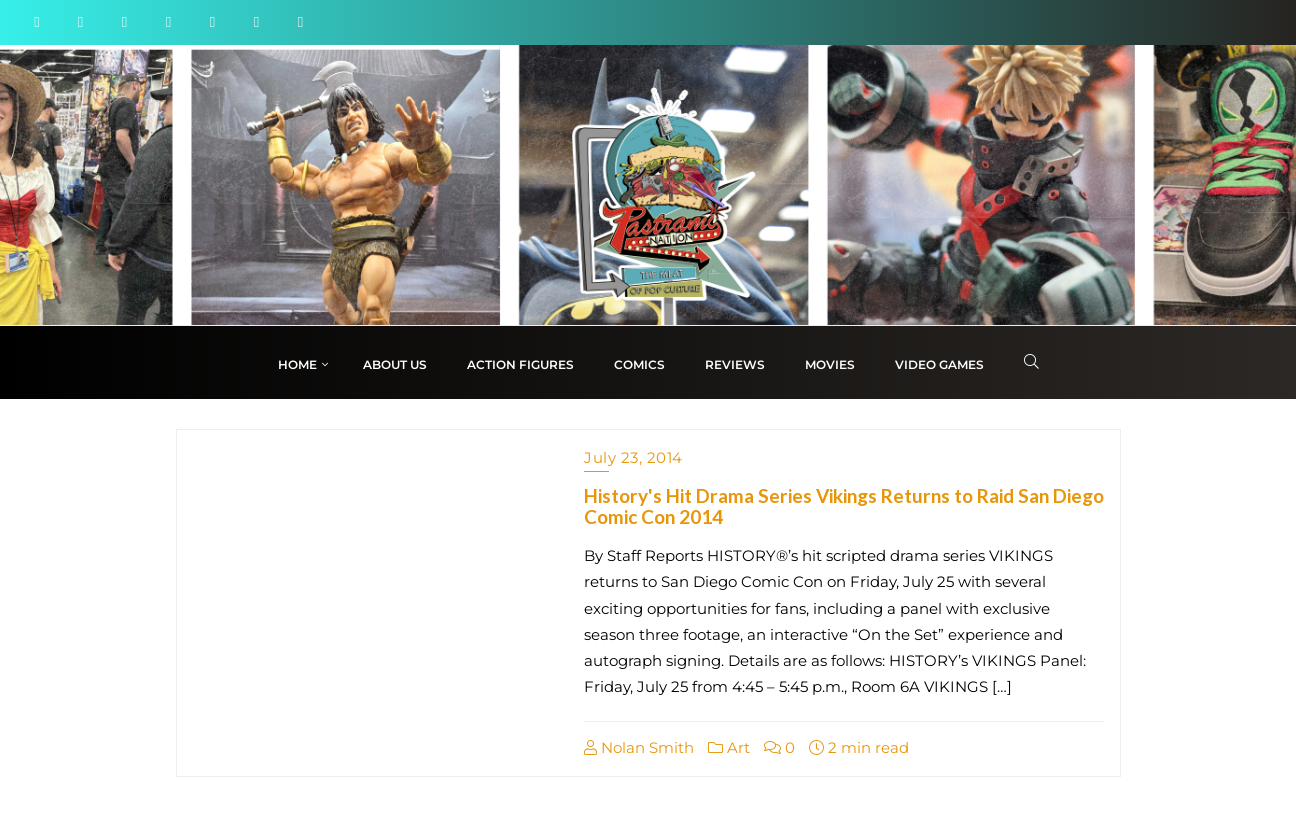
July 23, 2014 (633, 457)
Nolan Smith (639, 747)
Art (729, 747)
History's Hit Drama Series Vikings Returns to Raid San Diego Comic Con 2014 (844, 506)
